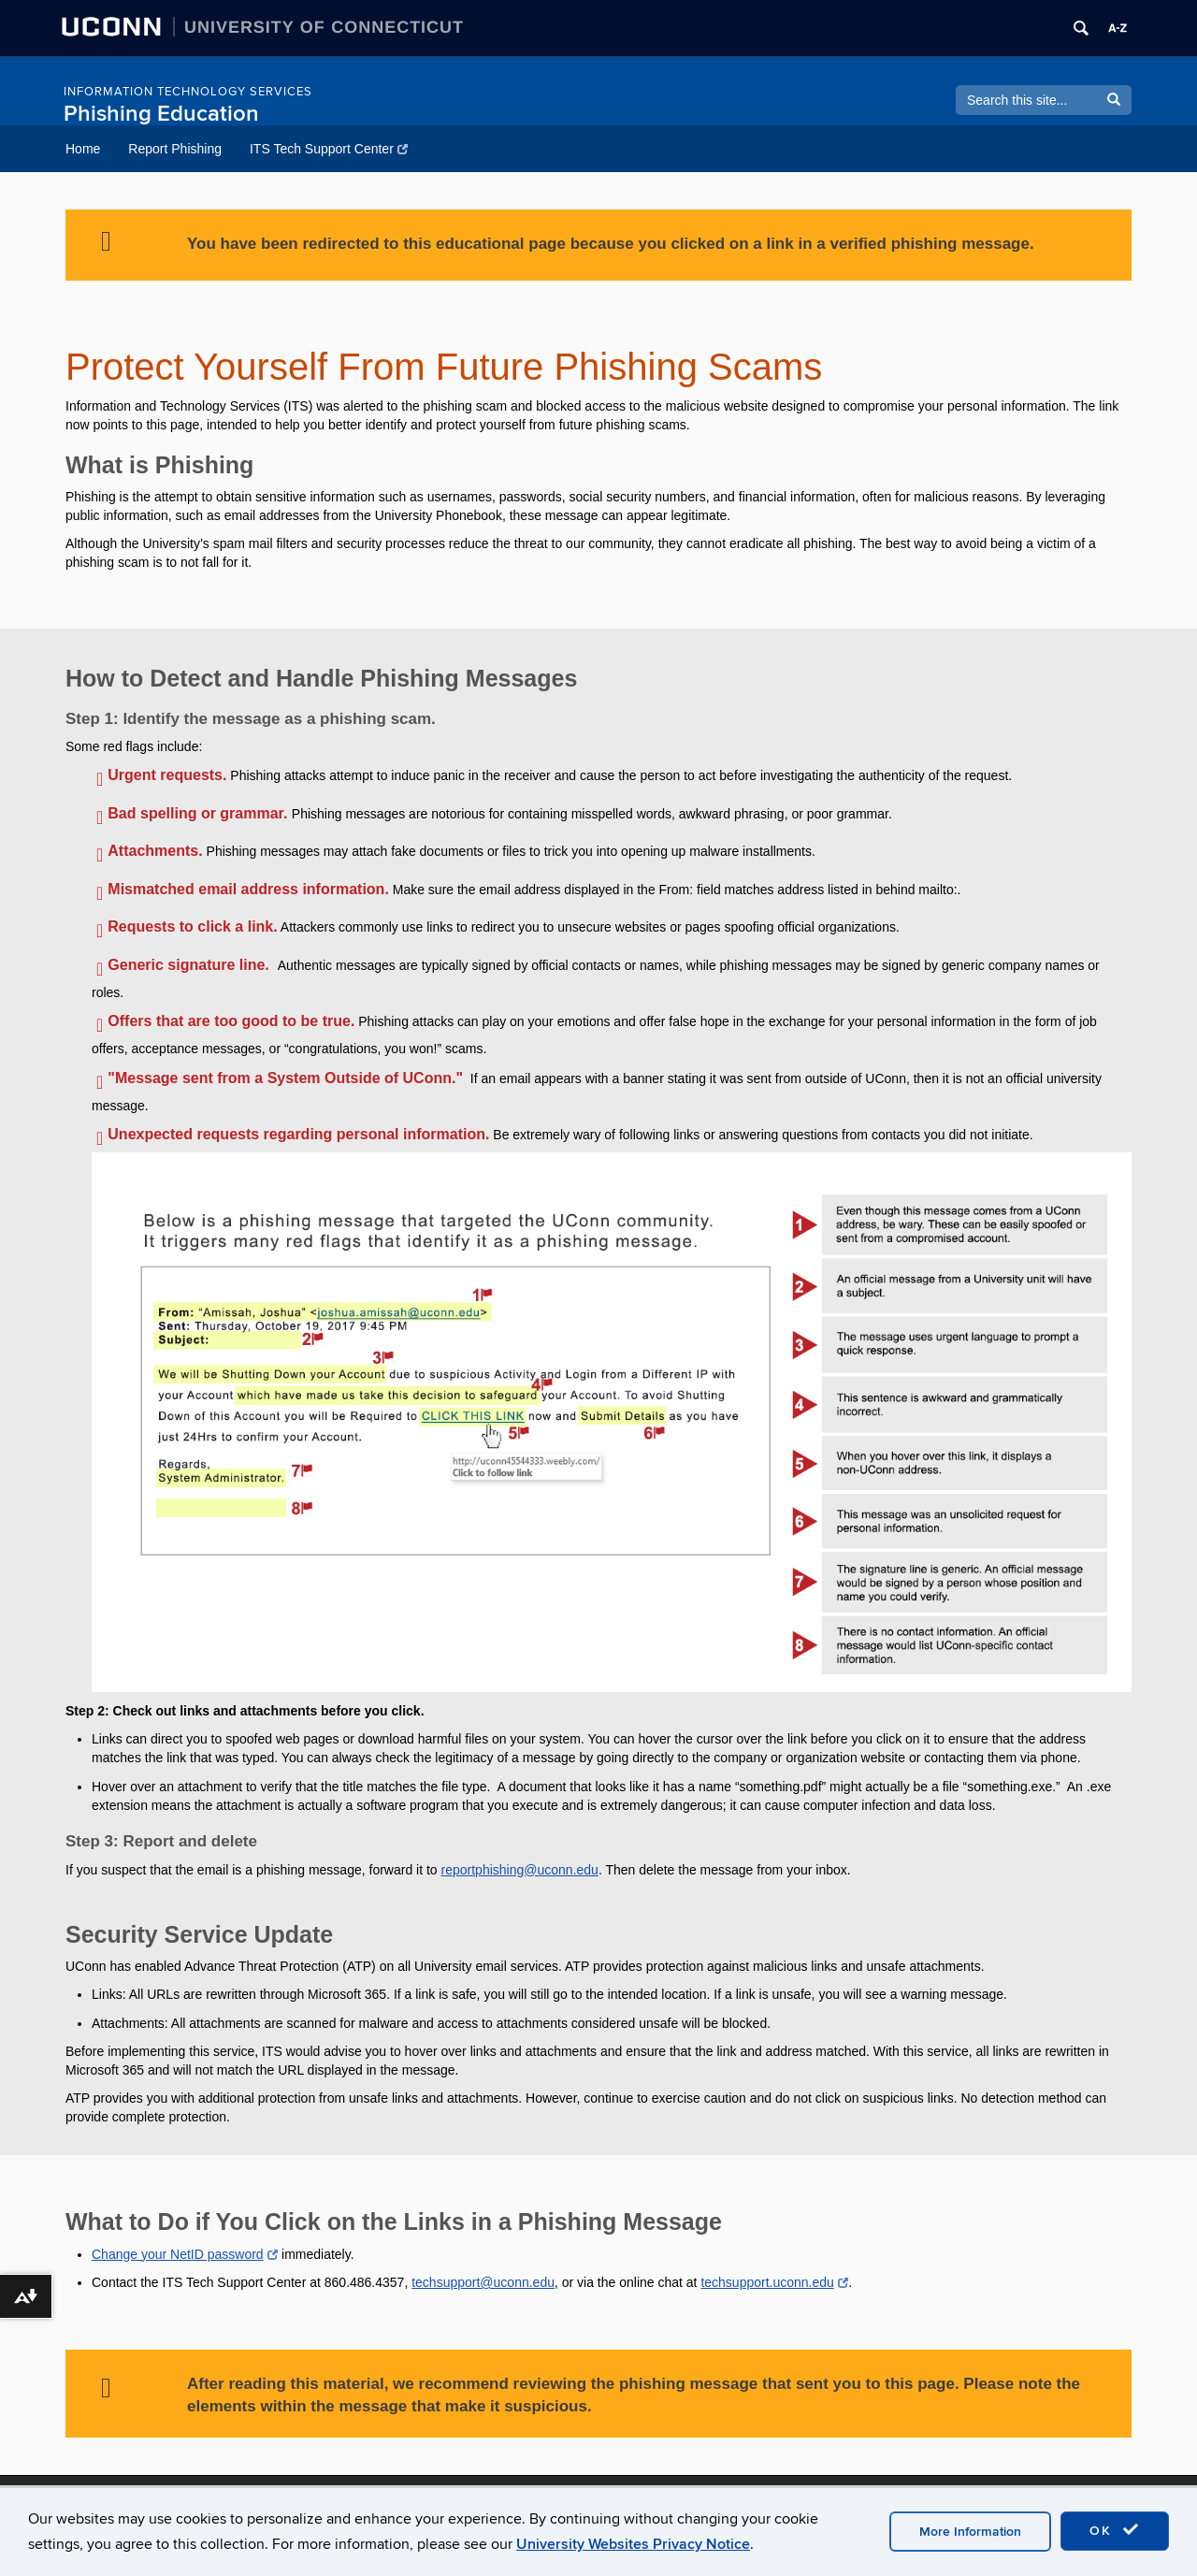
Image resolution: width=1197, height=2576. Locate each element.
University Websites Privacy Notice (633, 2544)
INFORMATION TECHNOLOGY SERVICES (188, 91)
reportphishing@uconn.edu (519, 1869)
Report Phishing (175, 148)
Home (82, 148)
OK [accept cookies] (1114, 2530)
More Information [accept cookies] (970, 2532)
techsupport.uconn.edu (774, 2282)
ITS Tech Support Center (329, 148)
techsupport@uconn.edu (483, 2282)
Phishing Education (161, 113)
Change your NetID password (185, 2254)
